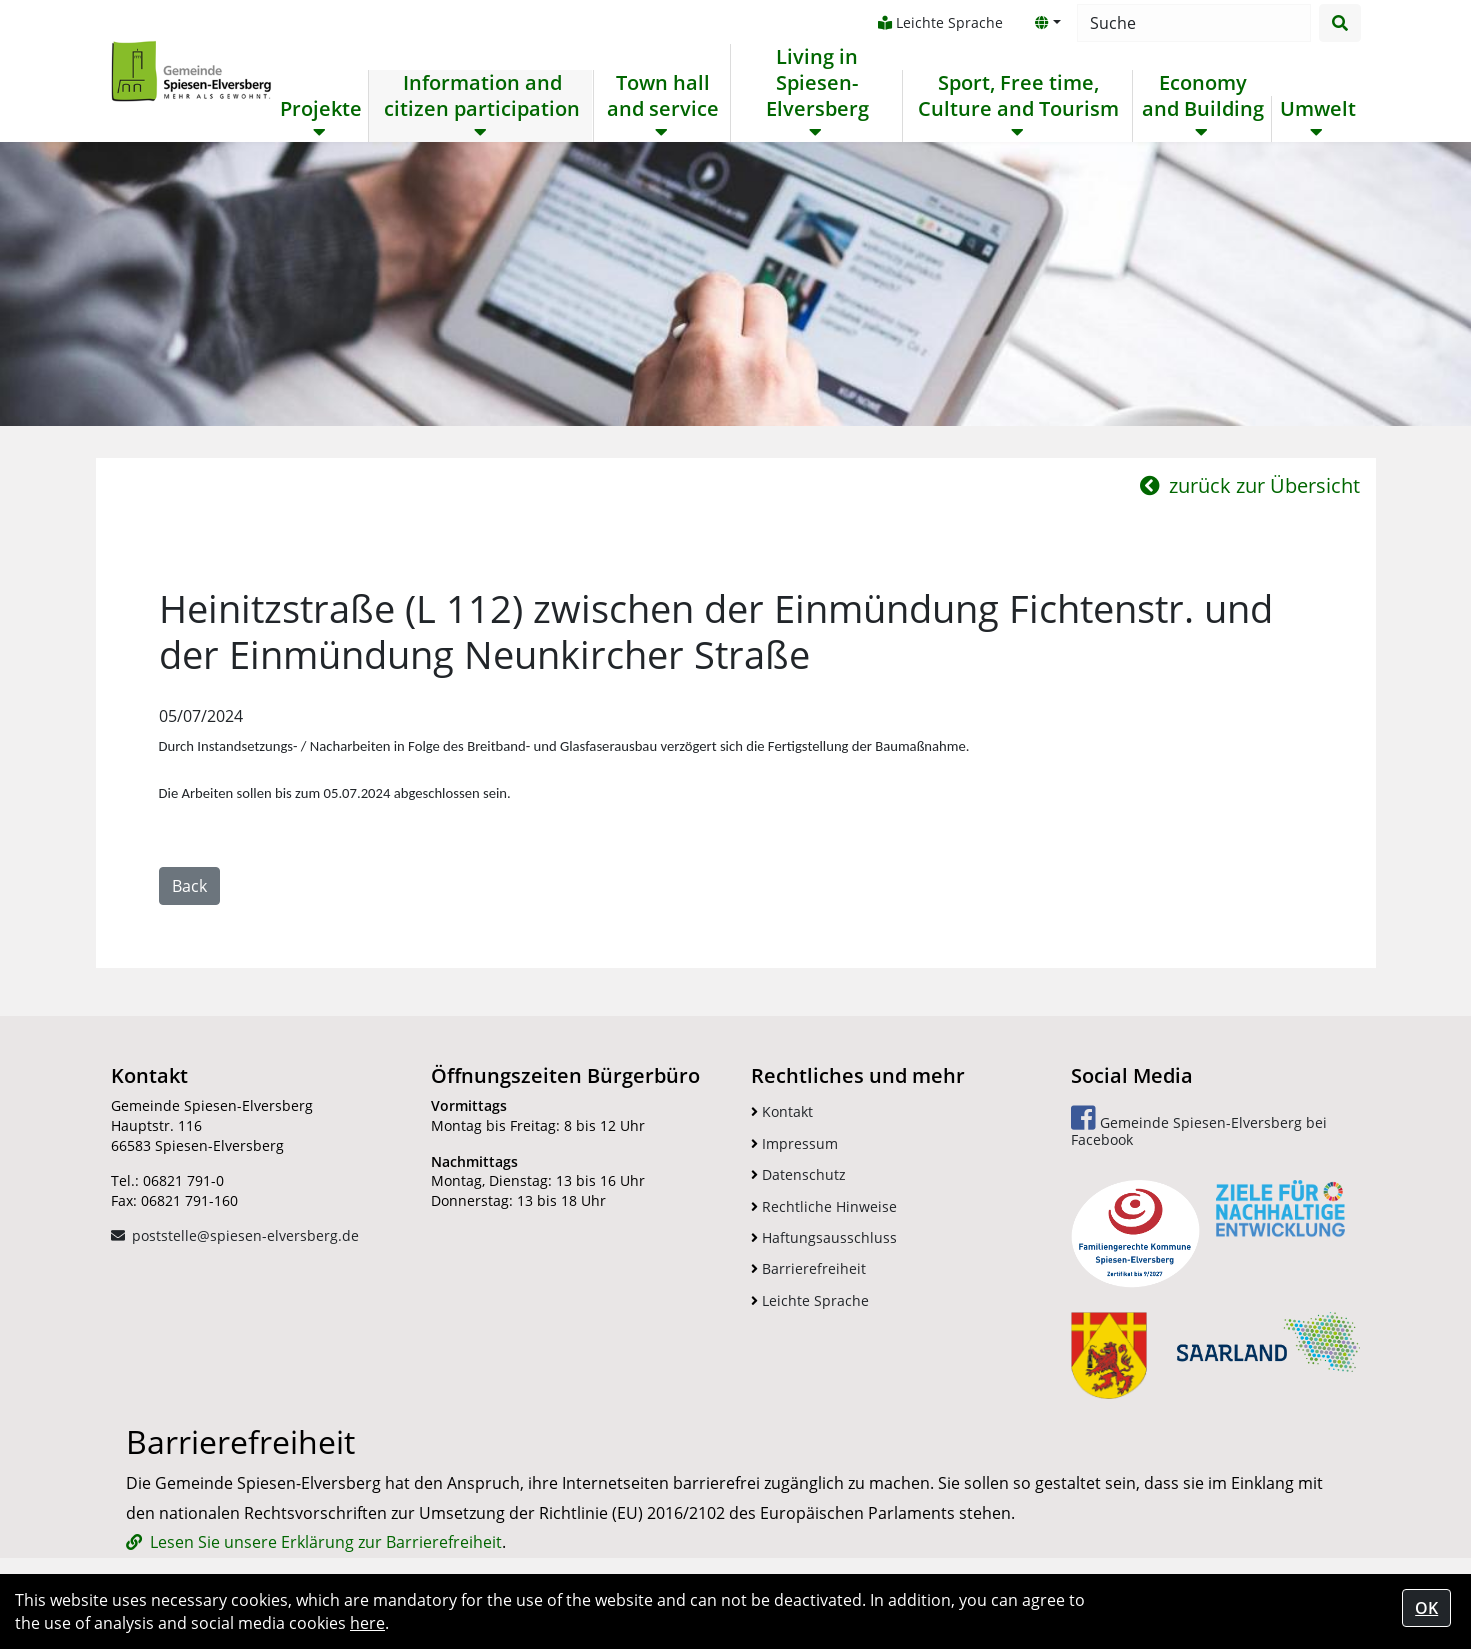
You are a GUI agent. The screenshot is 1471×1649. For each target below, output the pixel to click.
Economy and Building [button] (1203, 96)
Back (189, 886)
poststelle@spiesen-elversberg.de (245, 1235)
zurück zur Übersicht (1250, 485)
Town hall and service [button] (663, 96)
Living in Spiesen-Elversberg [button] (817, 83)
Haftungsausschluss (824, 1237)
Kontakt (782, 1111)
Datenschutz (798, 1174)
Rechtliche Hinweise (824, 1206)
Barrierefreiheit (808, 1268)
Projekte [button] (321, 109)
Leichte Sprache (940, 22)
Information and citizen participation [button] (482, 96)
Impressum (794, 1143)
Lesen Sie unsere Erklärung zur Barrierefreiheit (326, 1542)
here (367, 1623)
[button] (1048, 23)
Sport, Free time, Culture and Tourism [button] (1018, 96)
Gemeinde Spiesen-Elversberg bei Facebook (1199, 1126)
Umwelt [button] (1318, 109)
